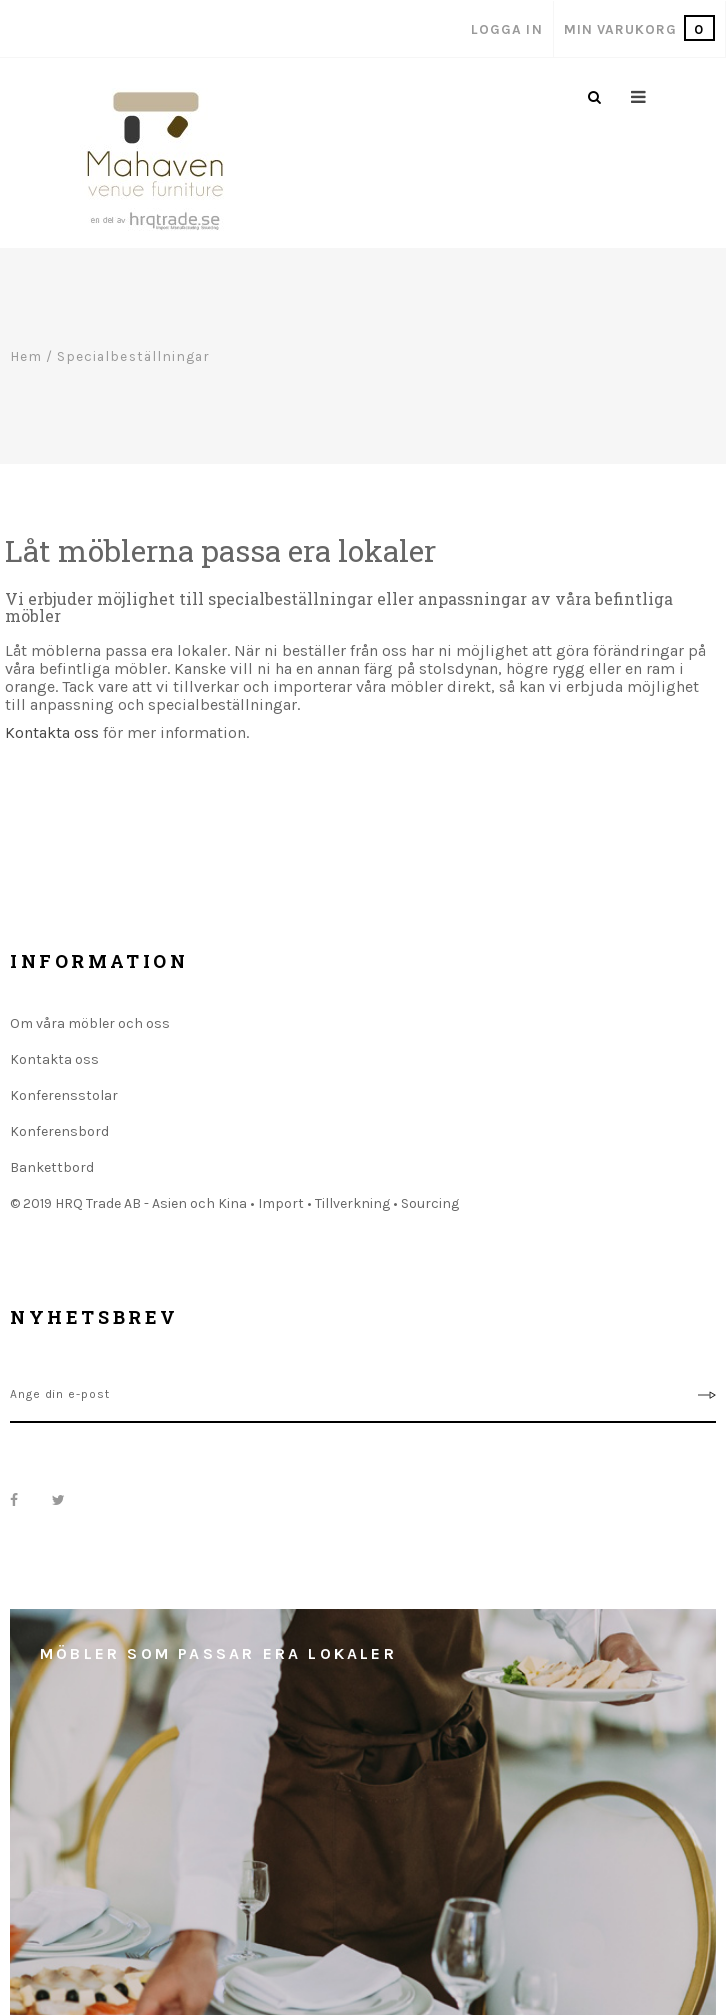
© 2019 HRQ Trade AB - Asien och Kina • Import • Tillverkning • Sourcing (234, 1203)
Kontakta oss (52, 732)
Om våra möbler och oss (90, 1023)
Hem (26, 356)
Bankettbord (52, 1167)
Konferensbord (59, 1131)
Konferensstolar (64, 1095)
